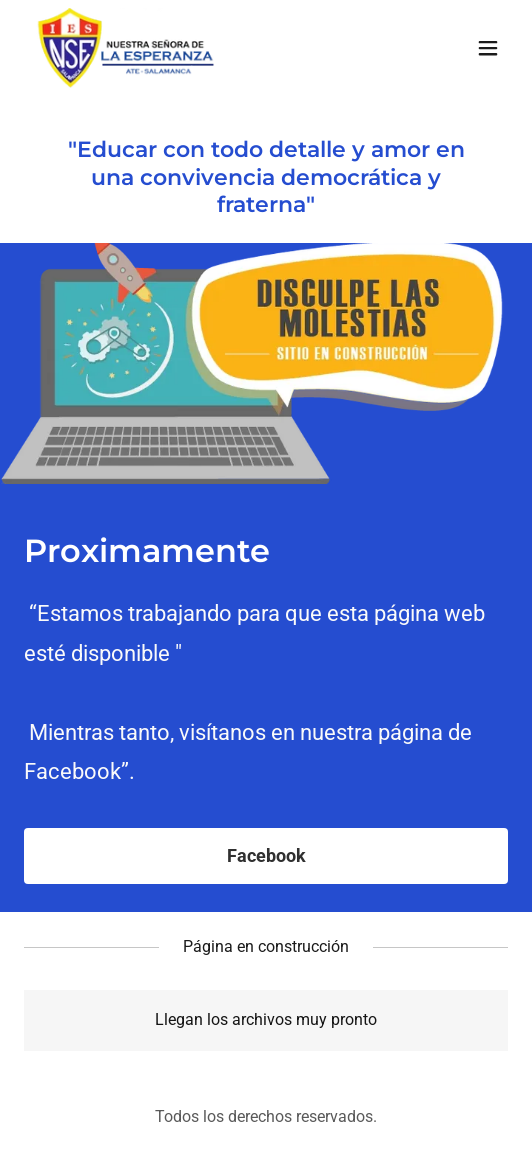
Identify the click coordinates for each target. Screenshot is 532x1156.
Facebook (266, 855)
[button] (488, 48)
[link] (125, 48)
